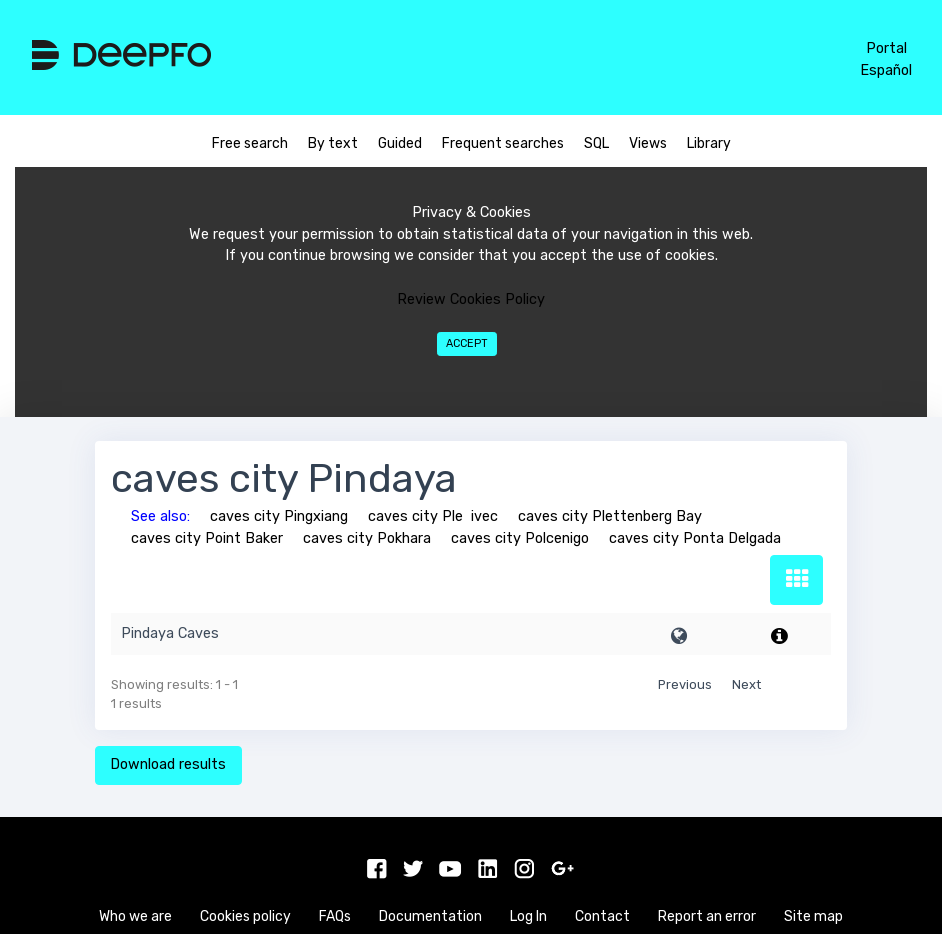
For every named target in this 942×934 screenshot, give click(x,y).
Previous (685, 684)
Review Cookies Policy (471, 299)
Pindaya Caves (170, 633)
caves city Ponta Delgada (695, 538)
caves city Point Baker (207, 538)
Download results (168, 764)
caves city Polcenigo (520, 538)
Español (886, 70)
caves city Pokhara (367, 538)
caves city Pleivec (433, 516)
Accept (467, 343)
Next (746, 684)
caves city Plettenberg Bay (610, 516)
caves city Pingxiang (279, 516)
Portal (886, 48)
